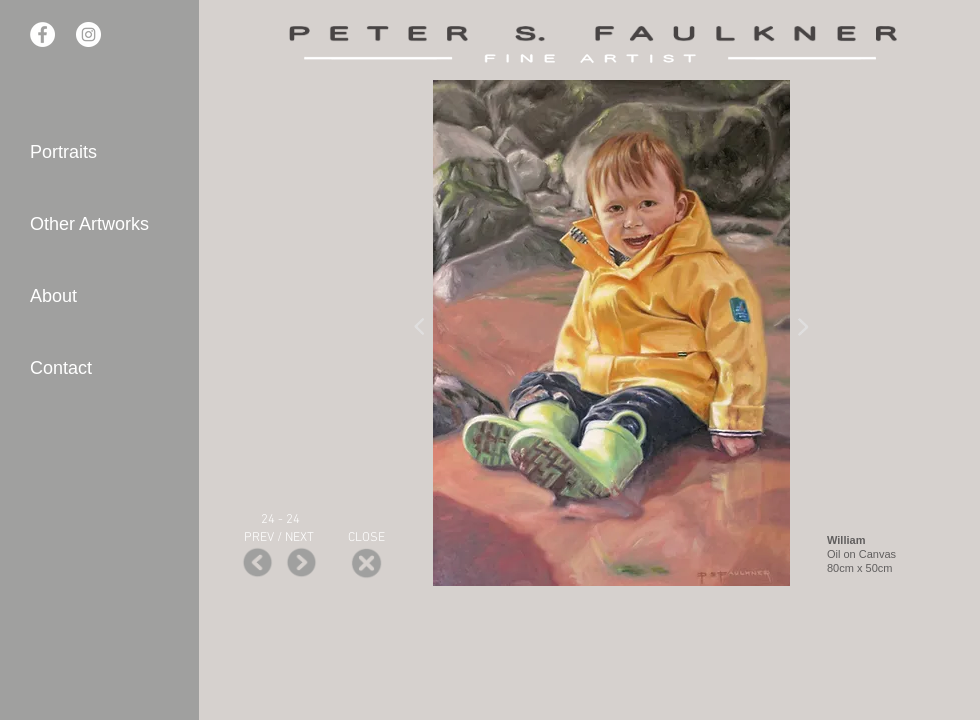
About (53, 296)
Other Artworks (89, 224)
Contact (61, 368)
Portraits (63, 152)
